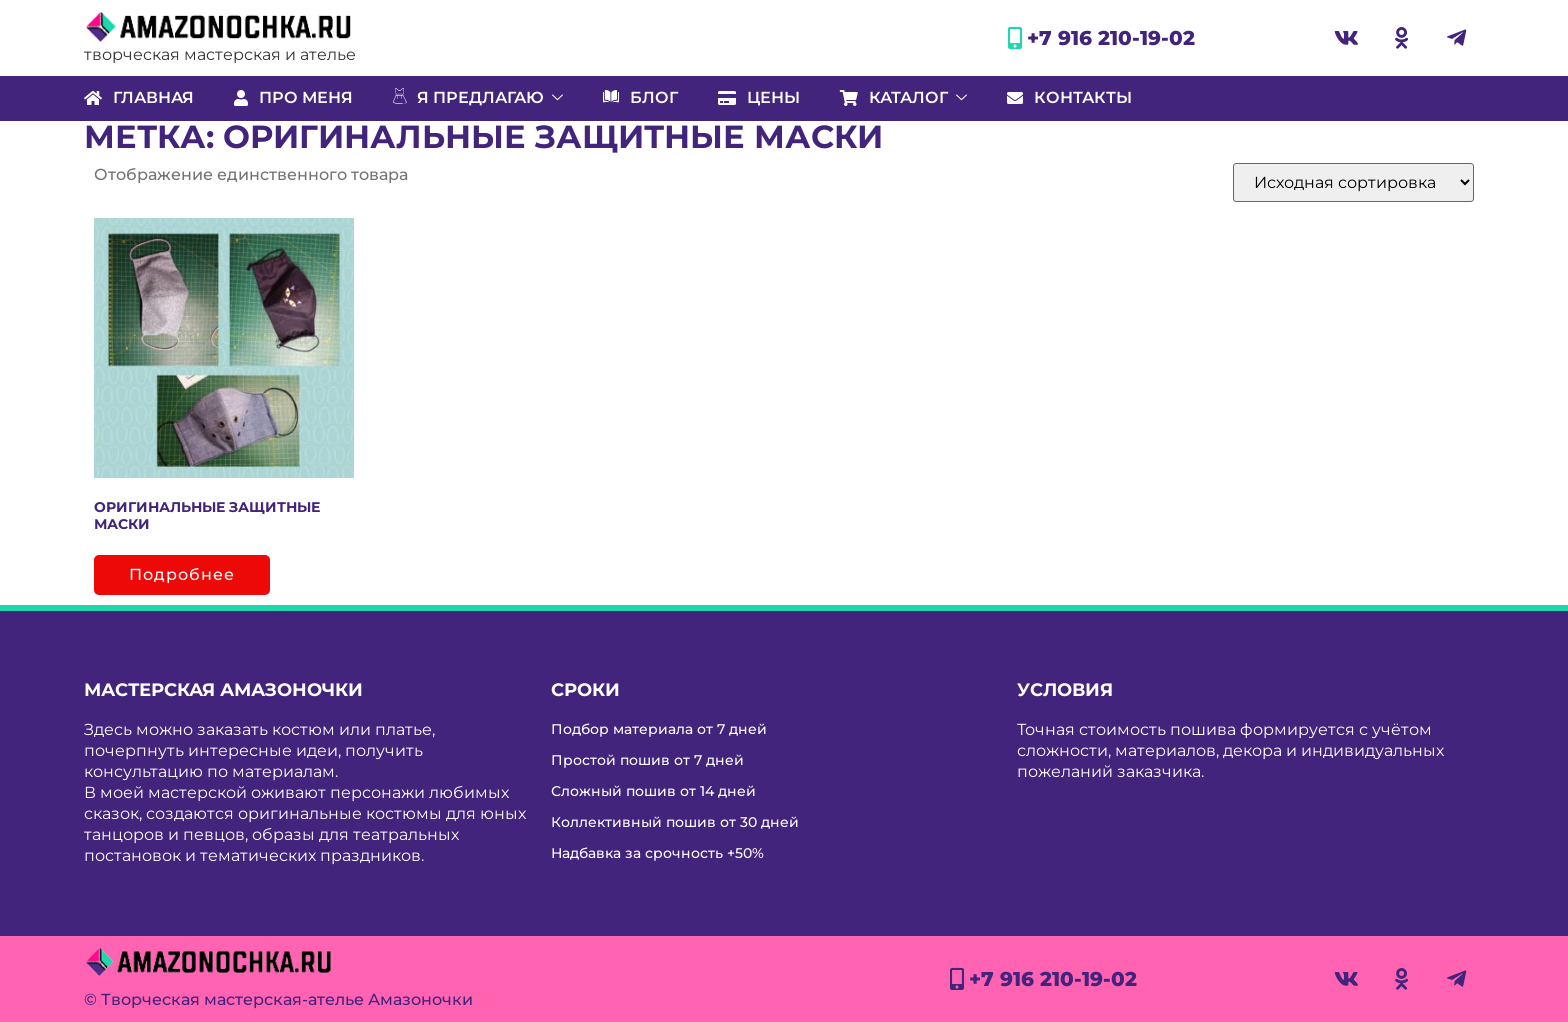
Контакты (1069, 97)
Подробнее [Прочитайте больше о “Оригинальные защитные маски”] (182, 574)
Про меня (293, 97)
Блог (640, 98)
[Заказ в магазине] (1353, 182)
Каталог (903, 97)
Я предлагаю (478, 98)
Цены (759, 97)
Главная (139, 97)
